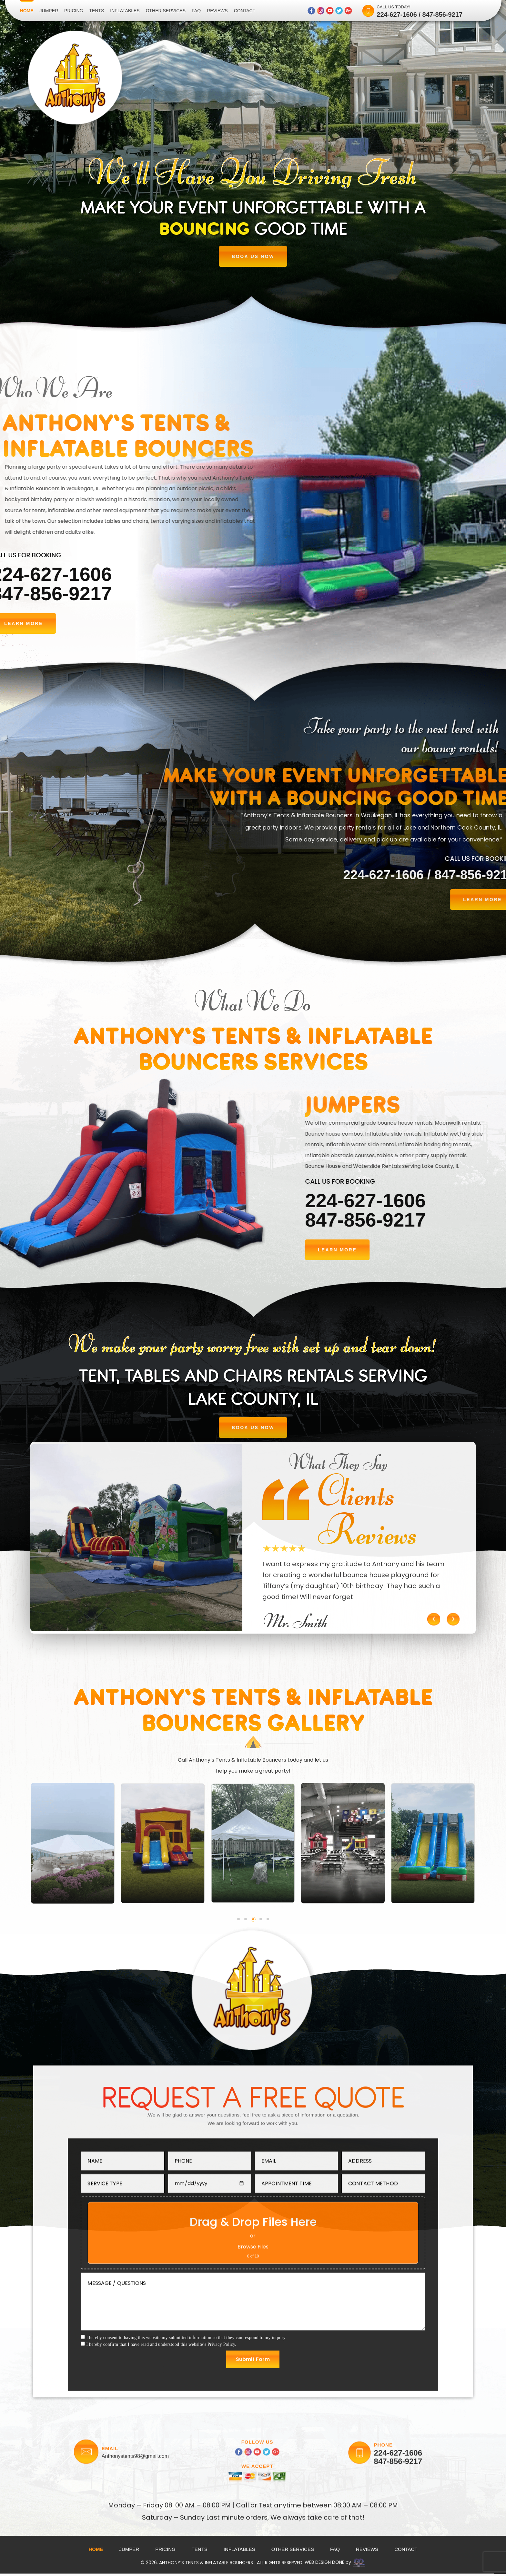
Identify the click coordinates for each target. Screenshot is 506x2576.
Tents (96, 10)
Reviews (217, 10)
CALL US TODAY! (393, 7)
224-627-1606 (397, 14)
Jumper (49, 10)
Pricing (73, 10)
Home (27, 10)
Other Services (166, 10)
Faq (196, 10)
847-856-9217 (442, 14)
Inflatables (124, 10)
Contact (245, 10)
